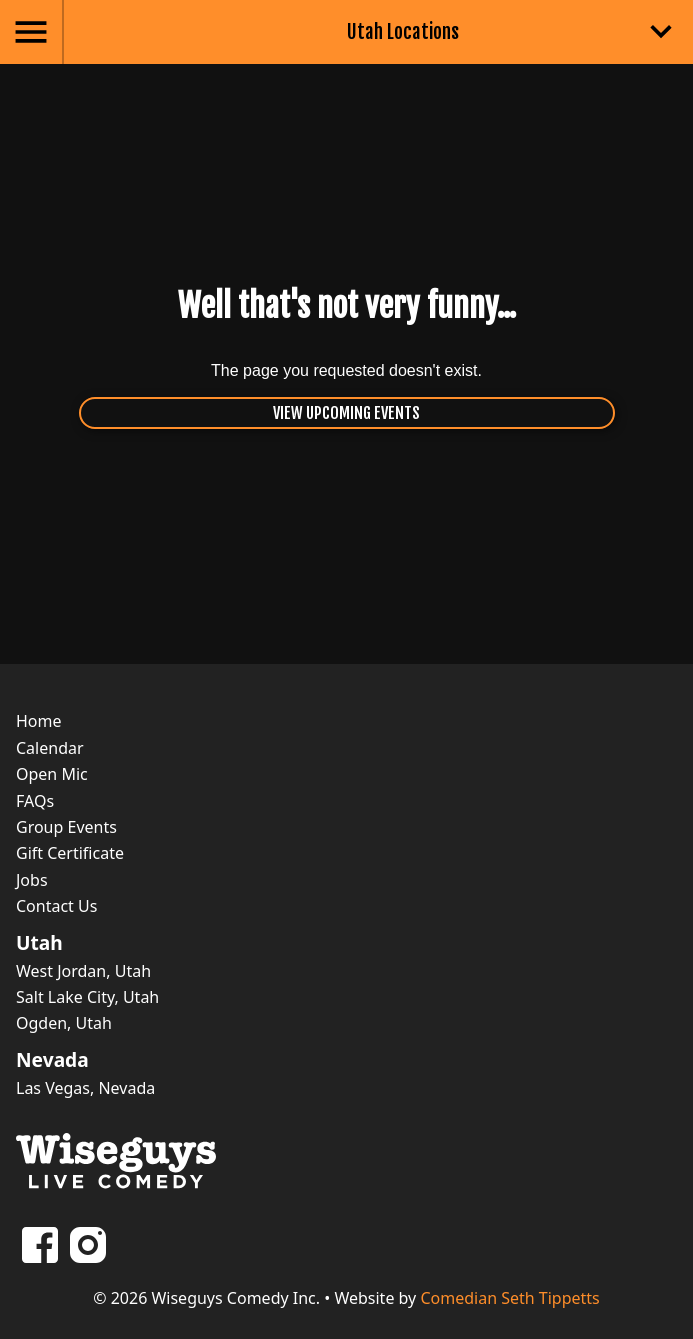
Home (39, 721)
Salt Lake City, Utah (87, 997)
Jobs (32, 880)
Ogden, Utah (64, 1023)
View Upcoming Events (346, 413)
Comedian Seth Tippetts (509, 1298)
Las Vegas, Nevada (85, 1088)
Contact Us (56, 906)
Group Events (66, 827)
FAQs (35, 801)
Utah (39, 943)
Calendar (50, 748)
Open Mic (52, 774)
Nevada (52, 1060)
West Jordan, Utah (83, 971)
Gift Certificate (70, 853)
